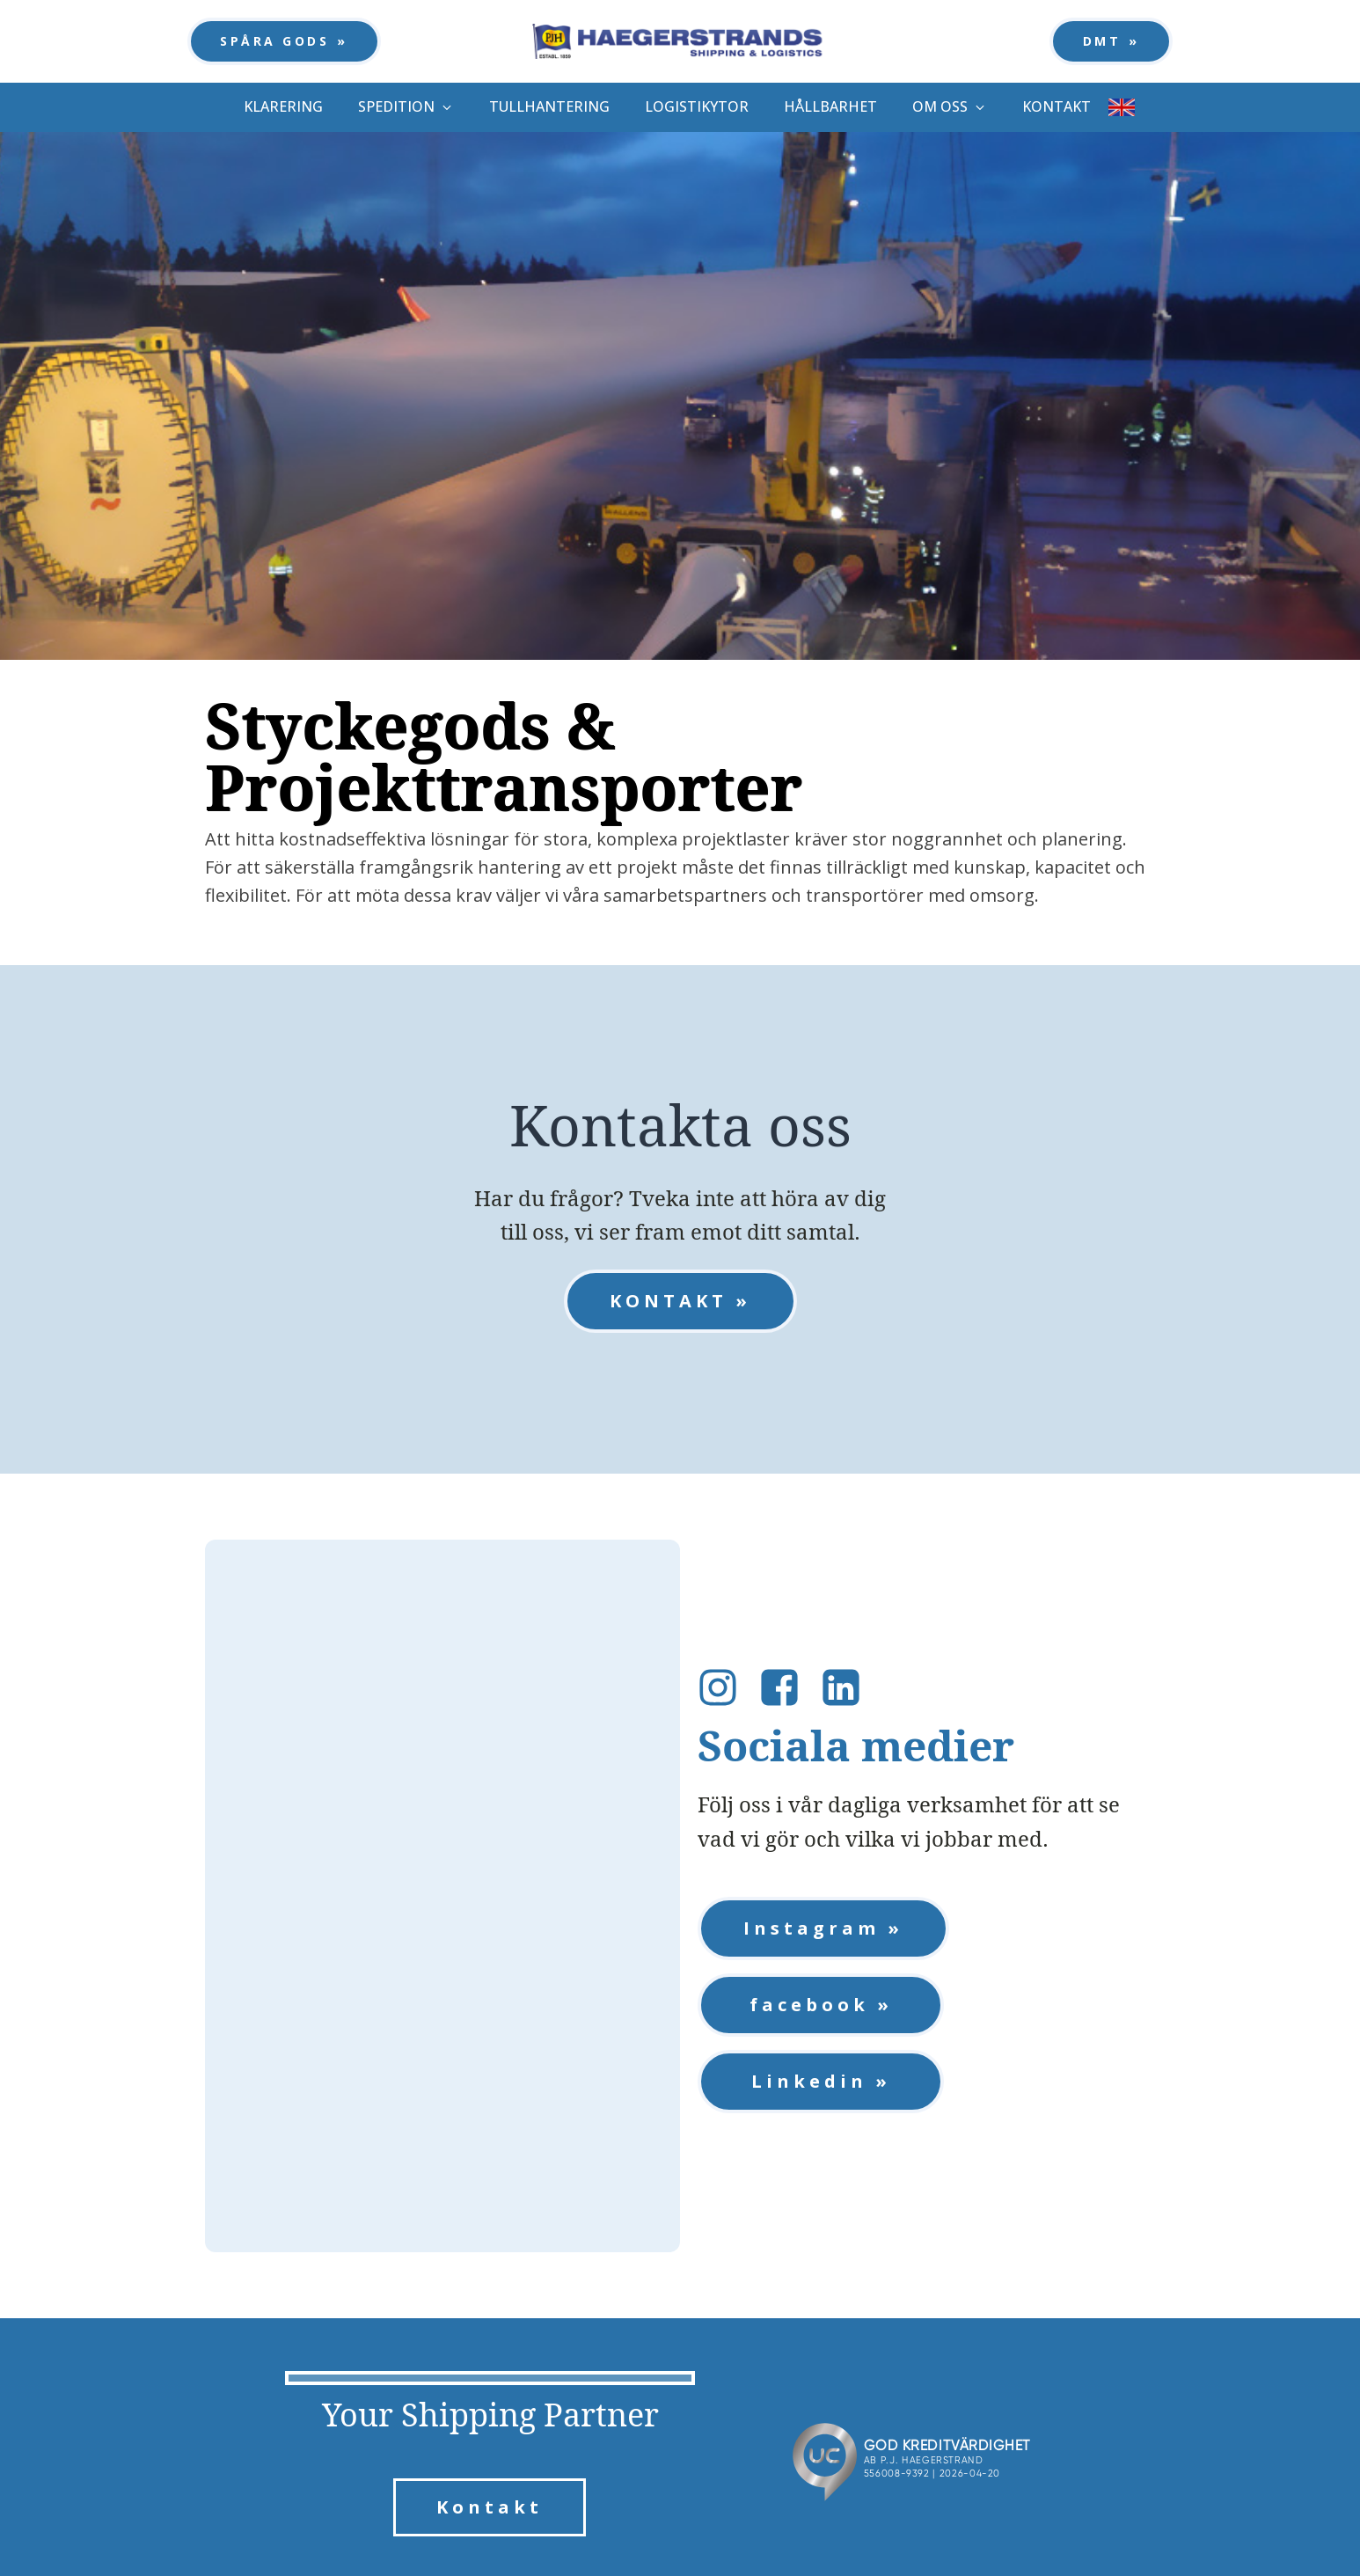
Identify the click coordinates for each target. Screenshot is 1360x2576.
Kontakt (489, 2507)
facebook (809, 2004)
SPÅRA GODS (274, 41)
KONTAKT (669, 1301)
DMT (1102, 41)
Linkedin (809, 2081)
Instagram (811, 1928)
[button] (406, 107)
